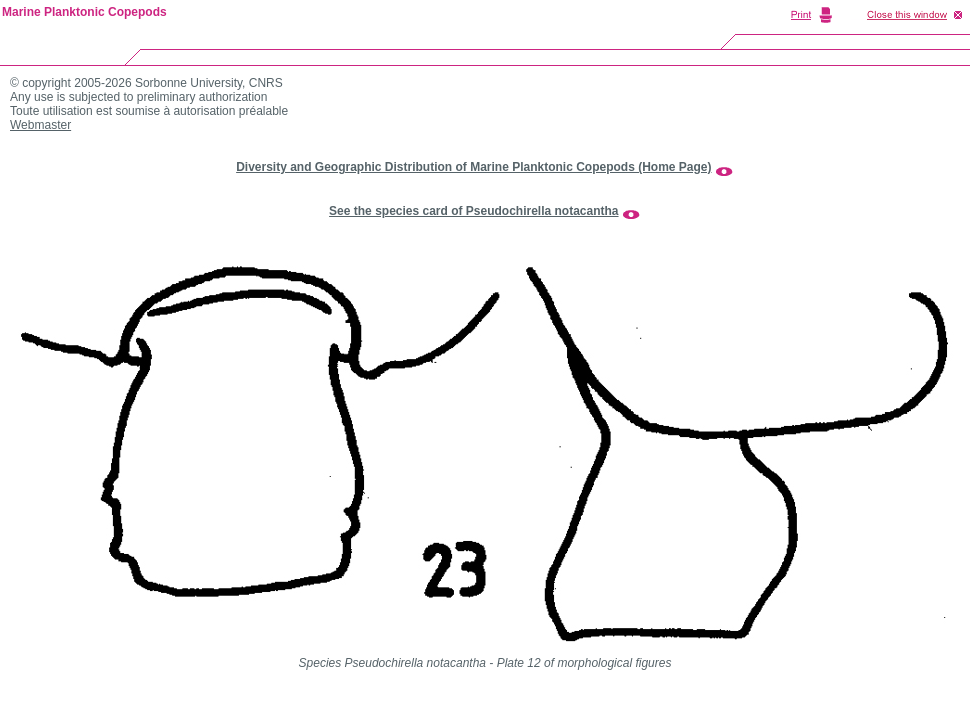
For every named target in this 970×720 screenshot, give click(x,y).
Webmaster (40, 125)
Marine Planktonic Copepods (84, 12)
